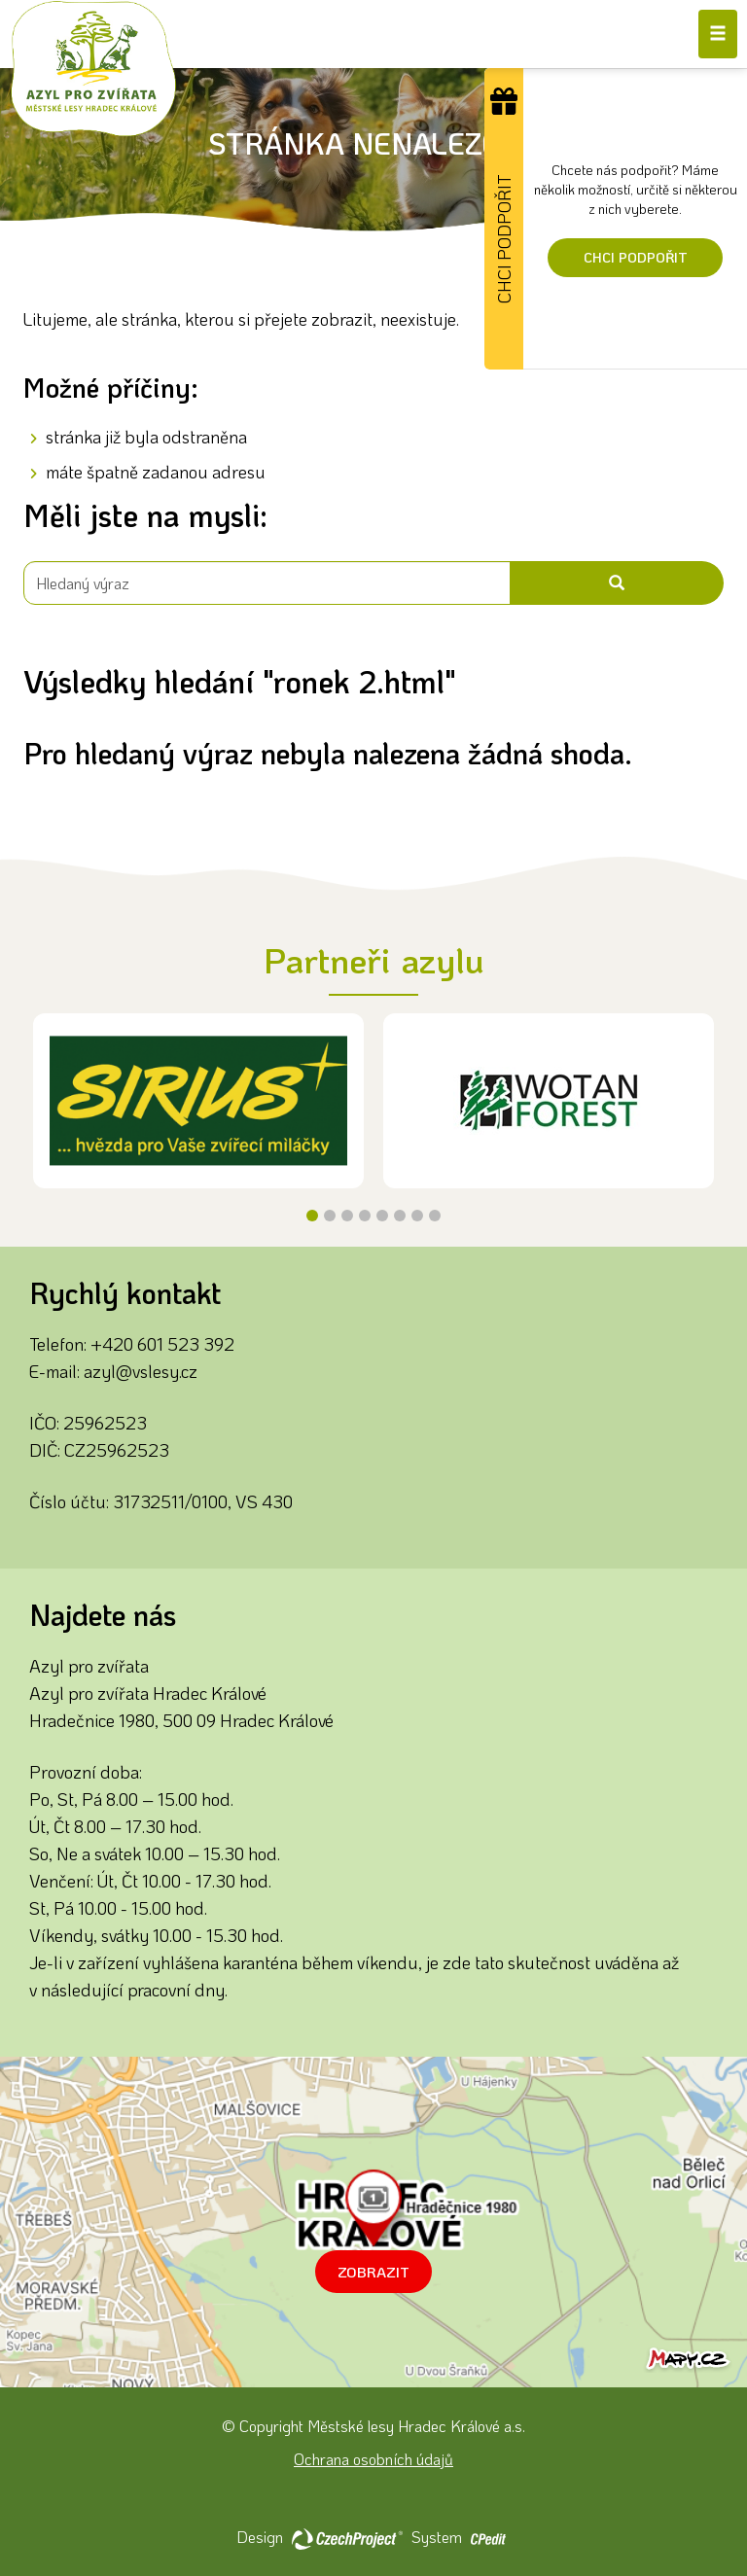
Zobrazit (373, 2271)
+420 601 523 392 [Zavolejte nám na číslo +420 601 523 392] (162, 1344)
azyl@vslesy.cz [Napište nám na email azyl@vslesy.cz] (140, 1371)
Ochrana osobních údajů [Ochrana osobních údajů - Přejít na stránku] (373, 2459)
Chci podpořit (636, 257)
